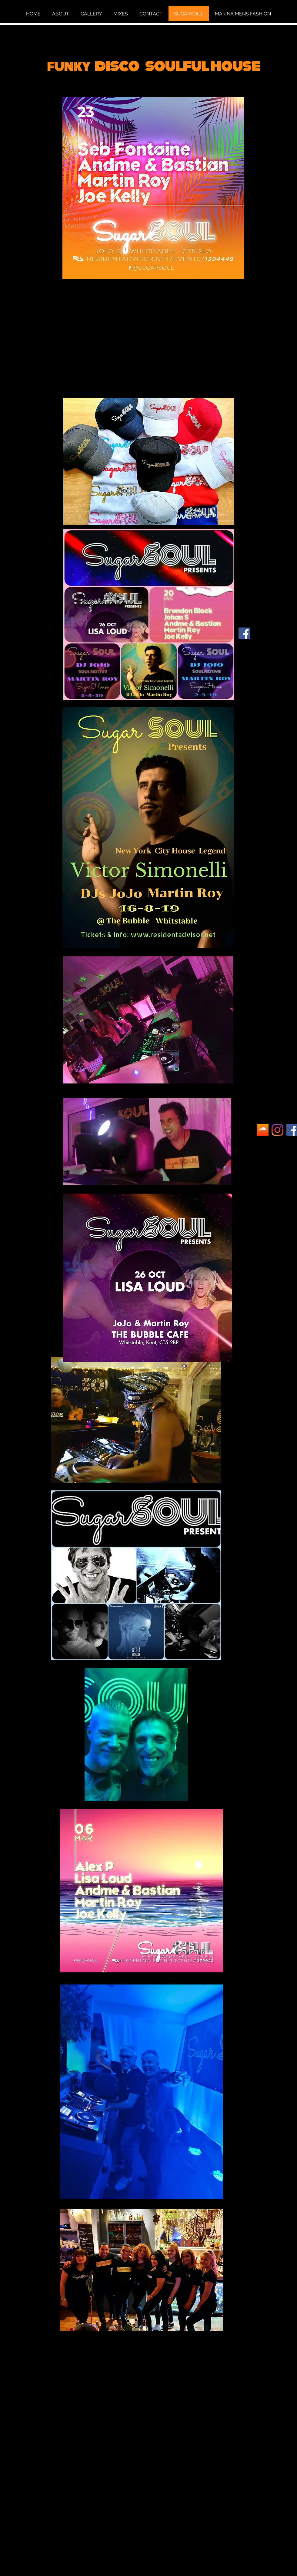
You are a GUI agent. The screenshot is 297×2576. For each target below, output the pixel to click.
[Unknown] (263, 1130)
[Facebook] (244, 633)
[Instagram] (277, 1130)
